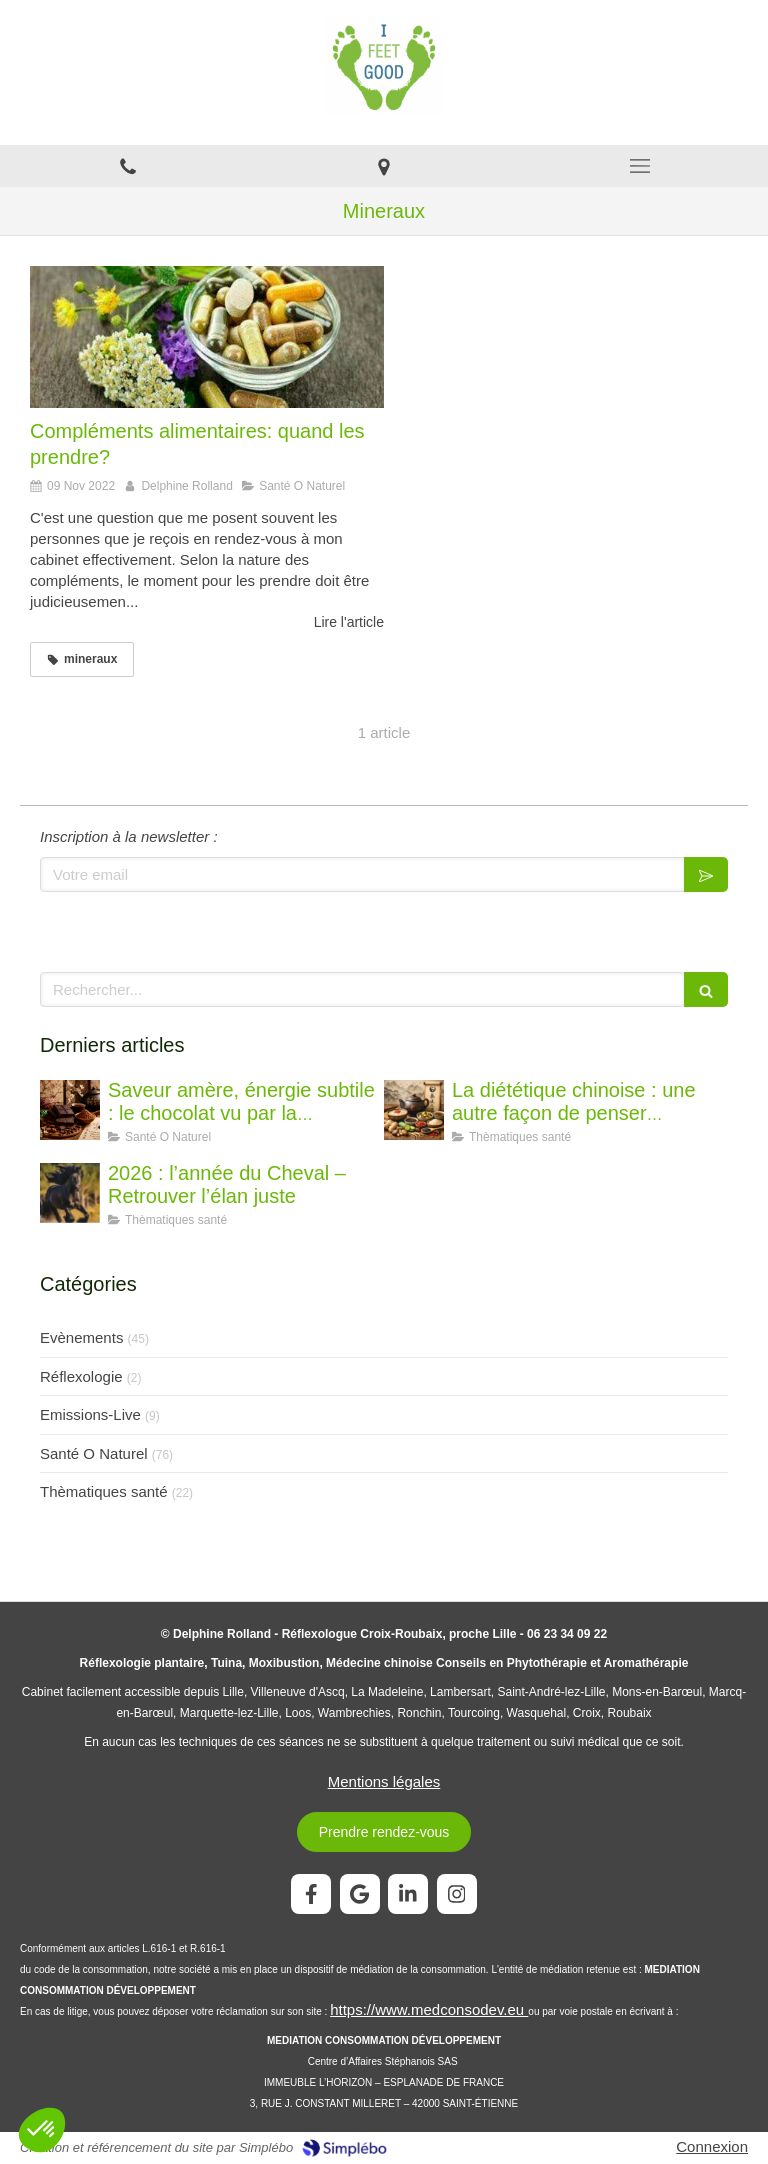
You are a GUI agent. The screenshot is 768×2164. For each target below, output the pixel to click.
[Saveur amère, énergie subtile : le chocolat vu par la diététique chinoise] (70, 1110)
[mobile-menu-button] (640, 166)
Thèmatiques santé (104, 1491)
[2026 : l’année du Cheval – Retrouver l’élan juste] (70, 1193)
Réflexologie (81, 1376)
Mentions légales (384, 1781)
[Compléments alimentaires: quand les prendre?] (207, 337)
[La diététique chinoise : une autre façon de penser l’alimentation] (414, 1110)
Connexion (712, 2146)
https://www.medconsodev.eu (429, 2009)
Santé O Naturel (94, 1453)
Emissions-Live (90, 1414)
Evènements (81, 1337)
